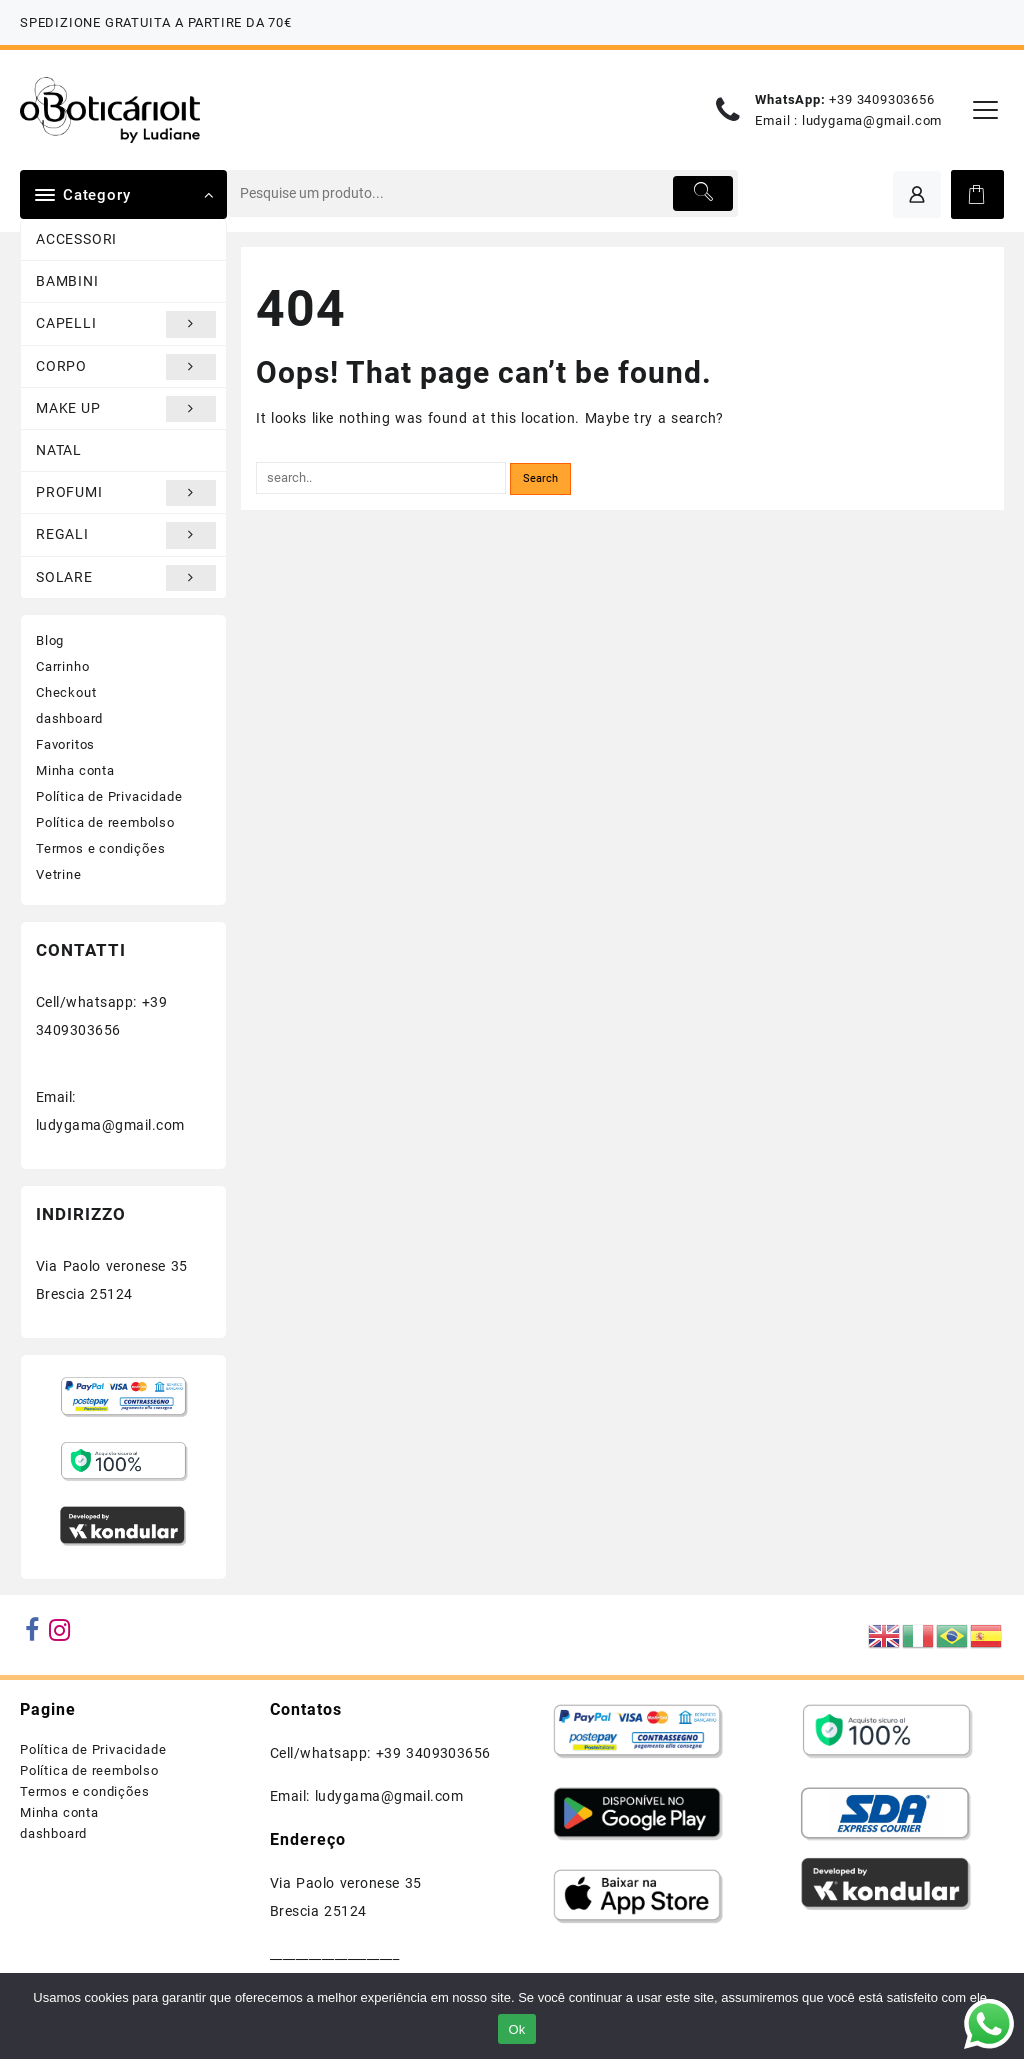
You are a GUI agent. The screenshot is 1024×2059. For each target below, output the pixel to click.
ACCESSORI (76, 239)
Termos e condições (100, 848)
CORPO (126, 367)
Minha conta (75, 770)
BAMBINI (67, 281)
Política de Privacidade (109, 796)
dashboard (69, 718)
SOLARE (126, 578)
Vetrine (59, 874)
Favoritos (65, 744)
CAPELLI (126, 324)
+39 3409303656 (881, 99)
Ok (516, 2029)
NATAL (59, 450)
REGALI (126, 535)
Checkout (66, 692)
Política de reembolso (105, 822)
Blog (50, 640)
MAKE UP (126, 409)
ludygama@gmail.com (872, 120)
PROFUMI (126, 493)
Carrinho (62, 666)
